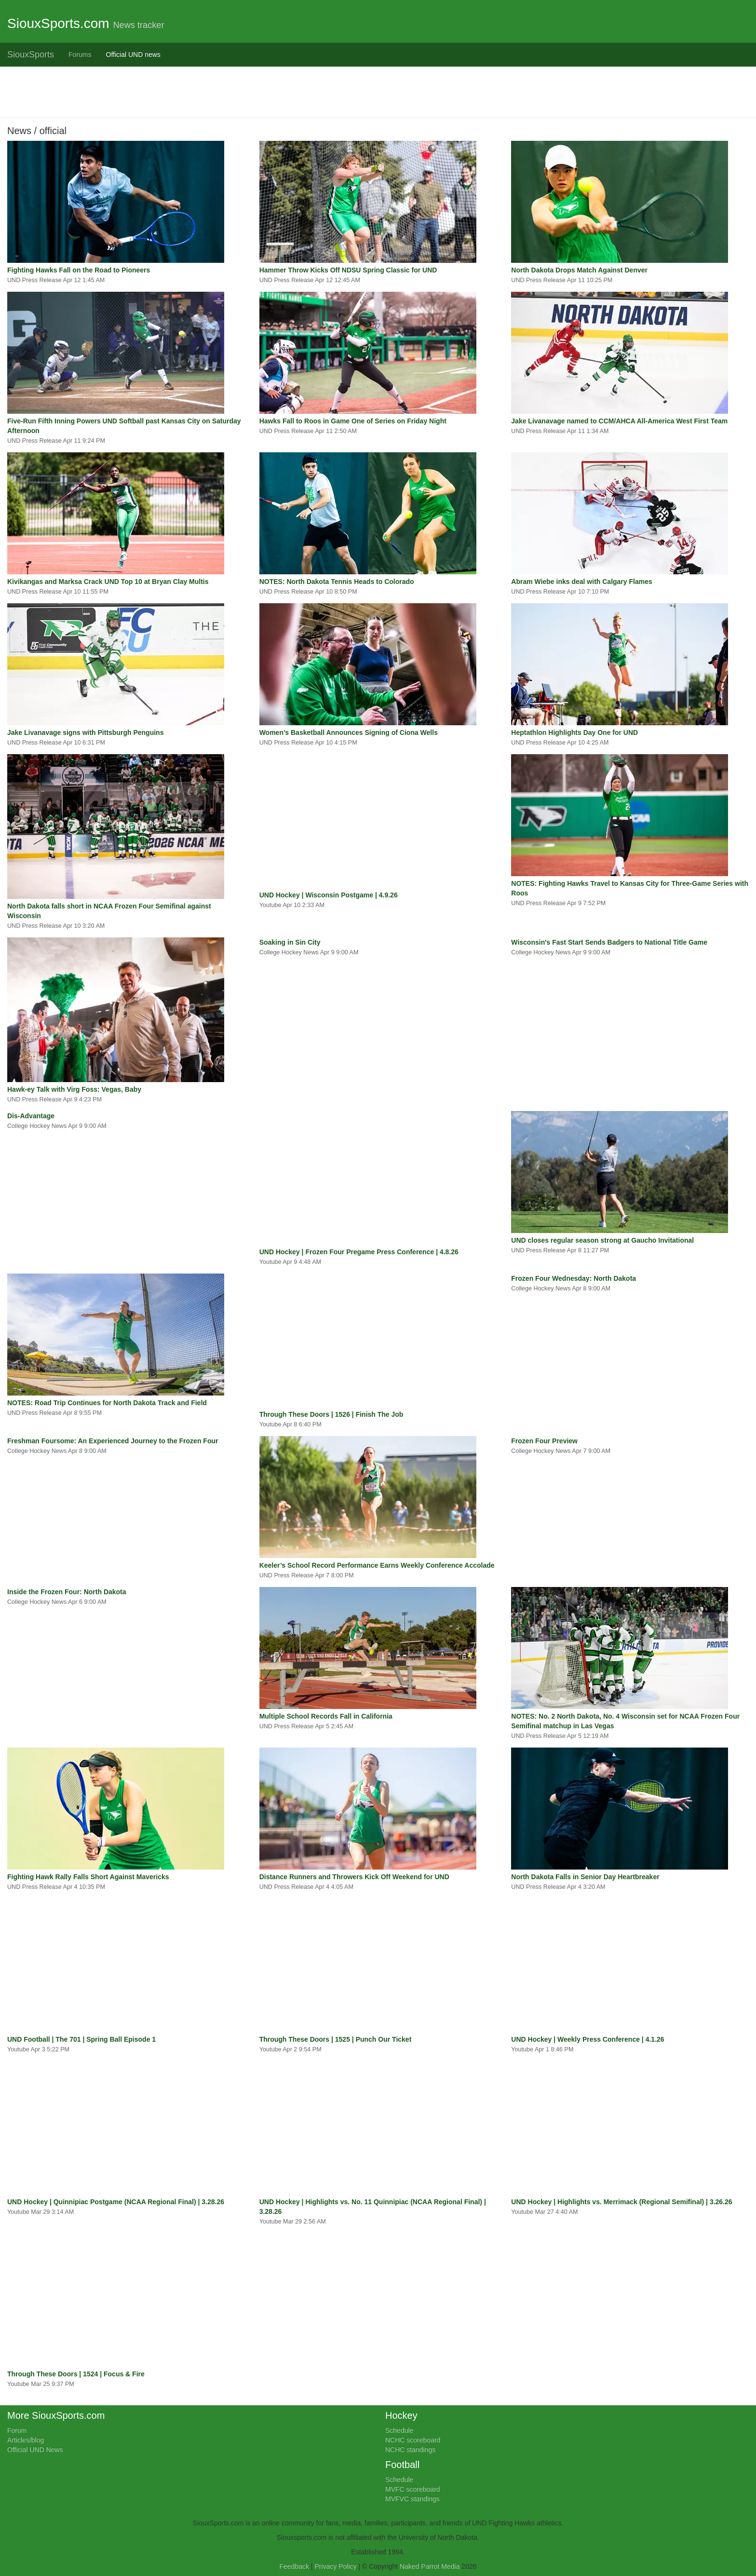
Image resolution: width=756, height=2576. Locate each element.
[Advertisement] (296, 91)
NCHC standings (410, 2450)
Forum (17, 2430)
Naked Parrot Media (430, 2566)
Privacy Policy (335, 2566)
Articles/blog (25, 2440)
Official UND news (133, 54)
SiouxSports (30, 54)
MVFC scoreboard (412, 2489)
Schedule (399, 2430)
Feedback (294, 2566)
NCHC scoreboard (412, 2440)
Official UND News (35, 2450)
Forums (79, 54)
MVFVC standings (412, 2499)
